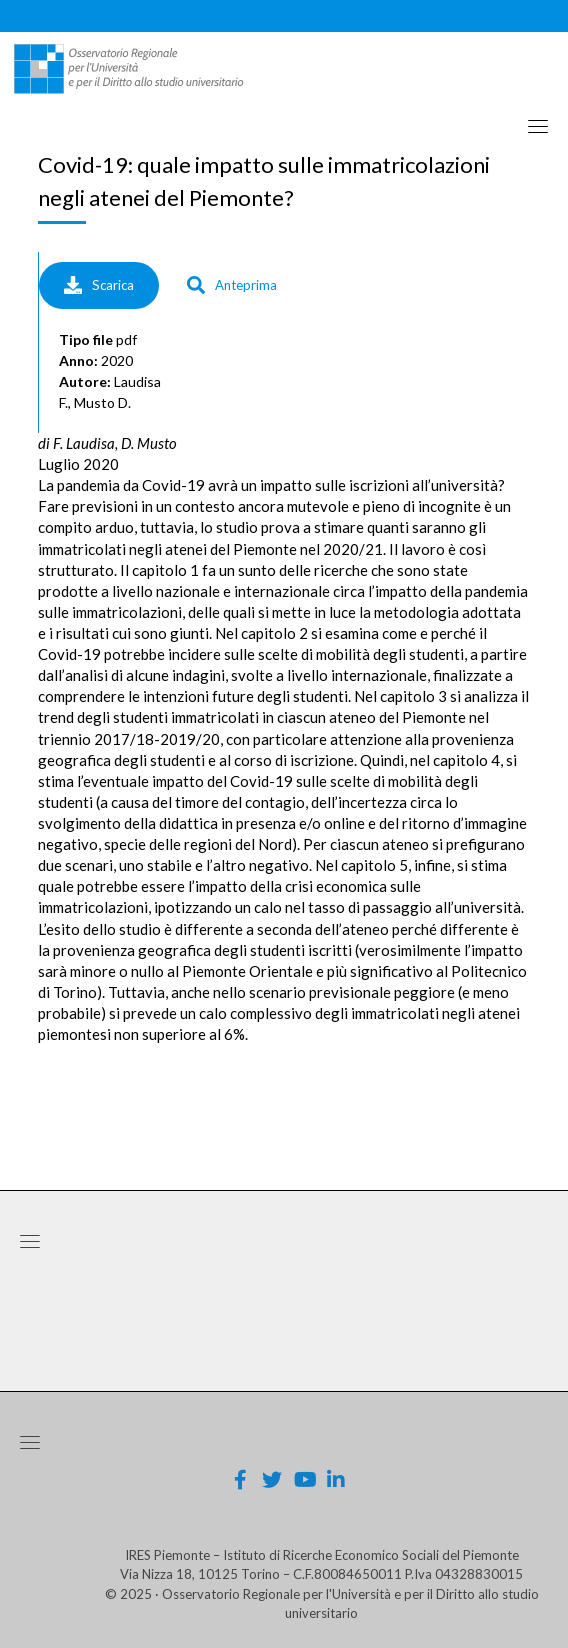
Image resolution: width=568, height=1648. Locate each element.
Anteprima (232, 285)
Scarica (99, 285)
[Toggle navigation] (538, 126)
